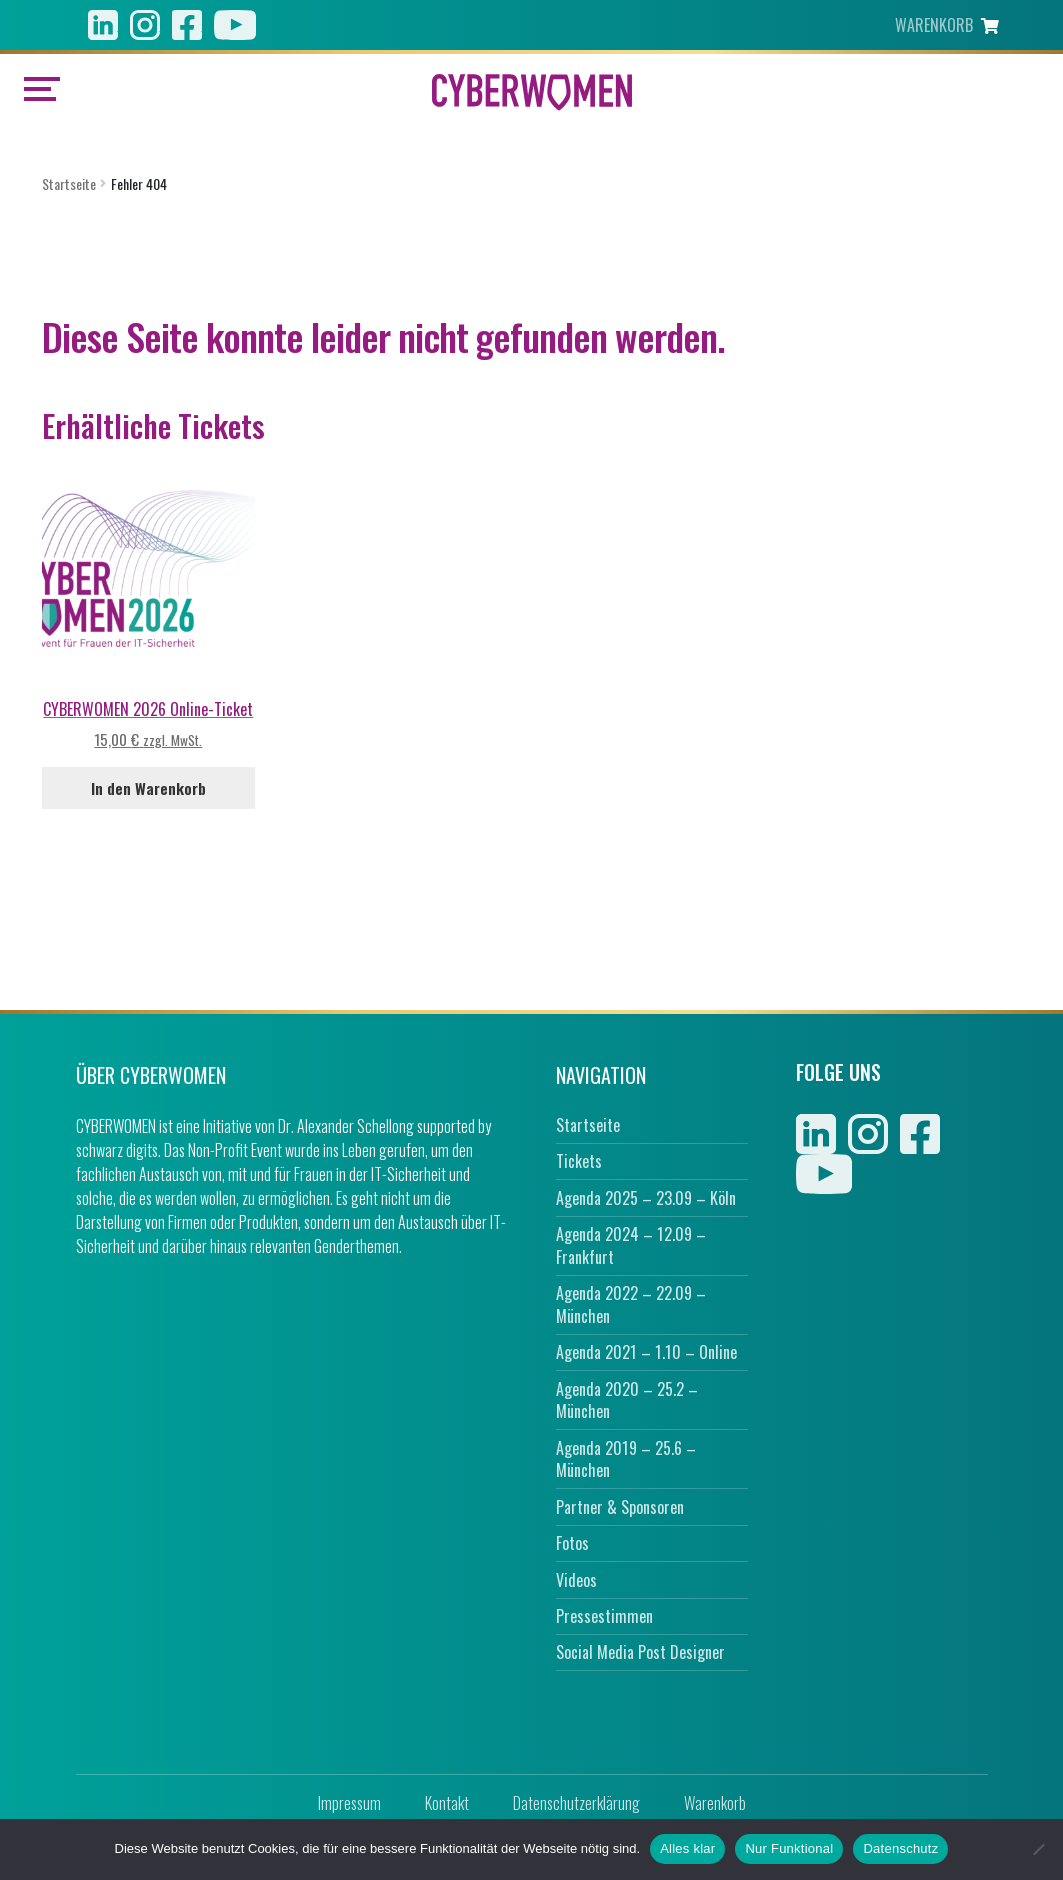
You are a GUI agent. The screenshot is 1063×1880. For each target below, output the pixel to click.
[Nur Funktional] (1038, 1849)
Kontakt (447, 1803)
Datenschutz (900, 1848)
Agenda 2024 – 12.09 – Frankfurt (631, 1245)
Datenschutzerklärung (576, 1803)
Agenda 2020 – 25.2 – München (627, 1400)
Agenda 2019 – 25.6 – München (626, 1459)
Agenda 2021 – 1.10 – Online (646, 1352)
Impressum (349, 1803)
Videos (576, 1580)
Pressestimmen (604, 1616)
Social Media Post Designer (640, 1652)
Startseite (69, 183)
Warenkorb (715, 1803)
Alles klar (687, 1848)
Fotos (572, 1543)
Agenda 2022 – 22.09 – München (631, 1304)
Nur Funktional (789, 1848)
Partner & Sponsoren (620, 1507)
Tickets (579, 1161)
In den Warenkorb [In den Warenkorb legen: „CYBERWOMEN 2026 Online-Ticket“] (148, 788)
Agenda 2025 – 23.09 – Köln (646, 1198)
